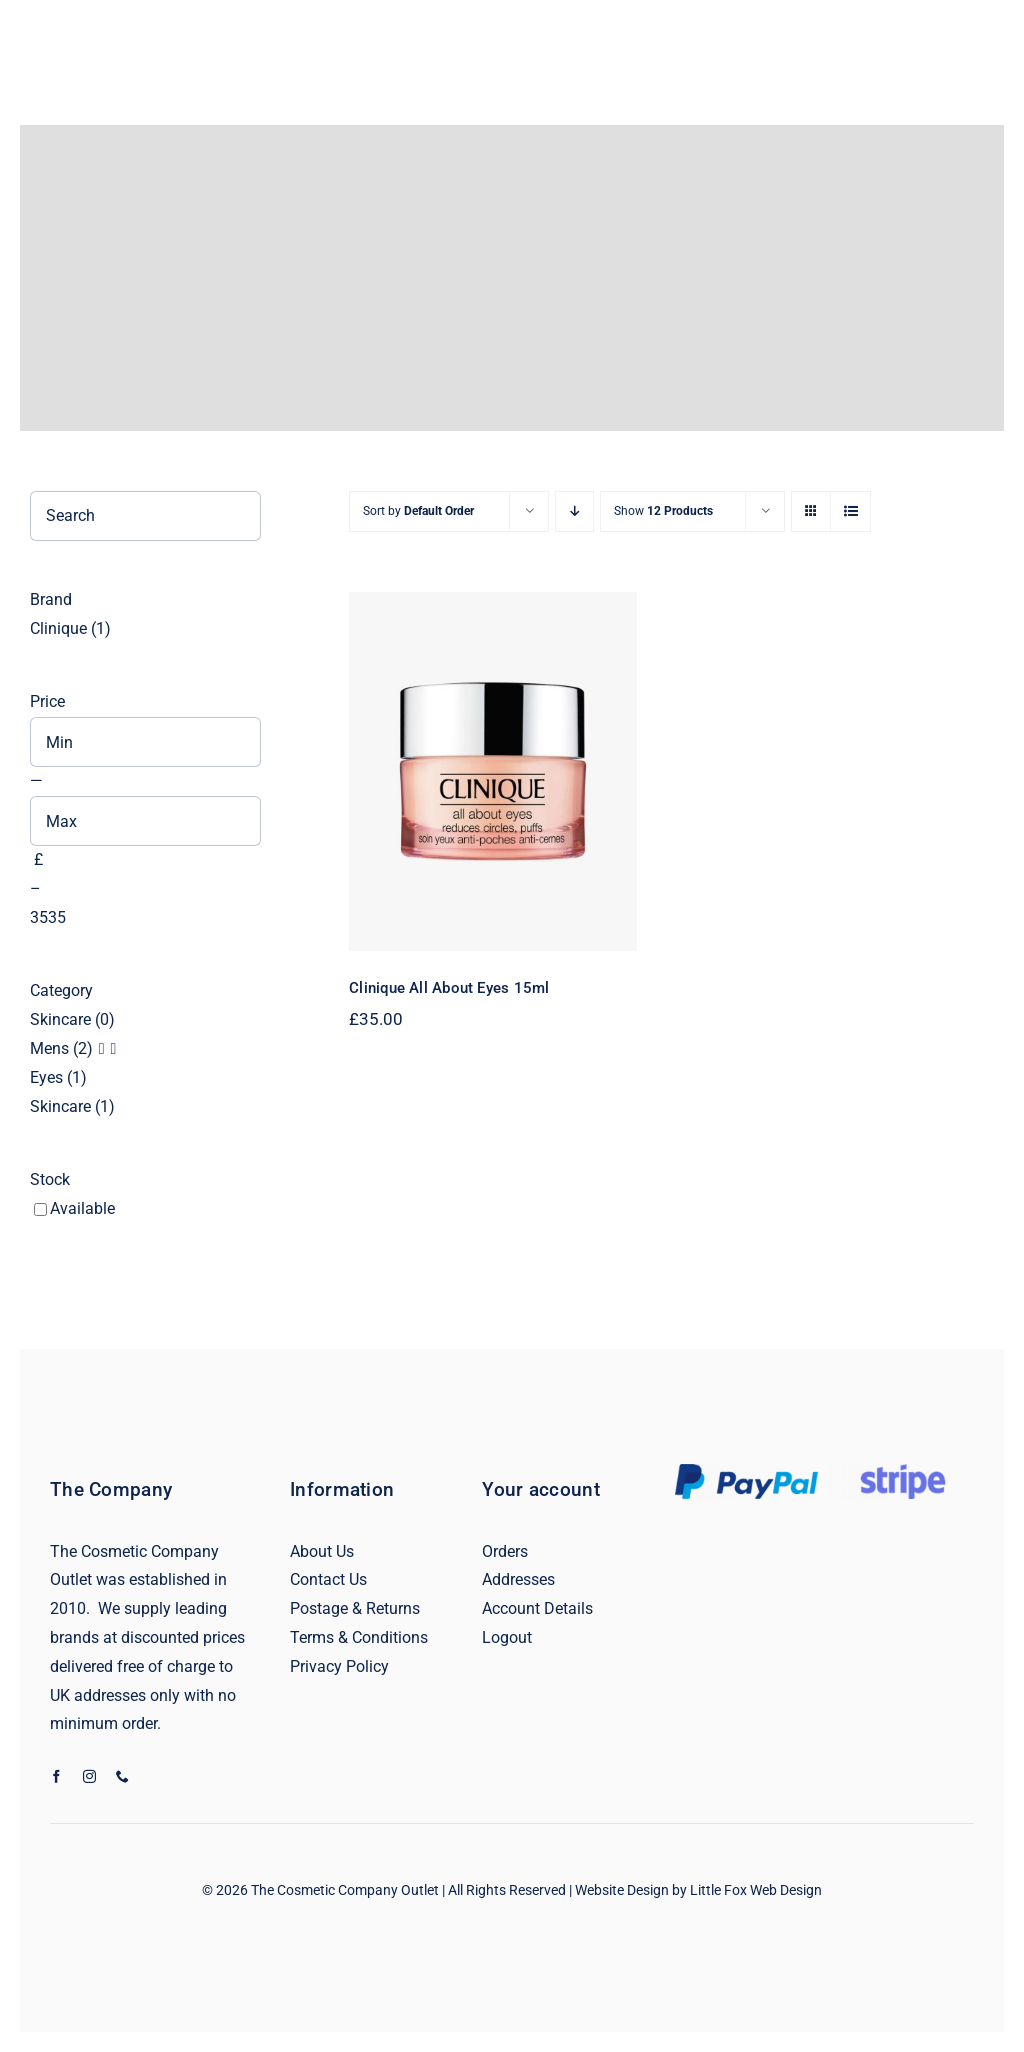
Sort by (418, 511)
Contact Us (328, 1579)
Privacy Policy (339, 1666)
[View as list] (850, 511)
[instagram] (89, 1776)
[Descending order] (574, 511)
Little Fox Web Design (756, 1890)
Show (663, 511)
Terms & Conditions (359, 1637)
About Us (322, 1551)
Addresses (518, 1579)
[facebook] (56, 1776)
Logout (507, 1637)
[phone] (122, 1776)
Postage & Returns (355, 1608)
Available (82, 1208)
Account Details (537, 1608)
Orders (505, 1551)
